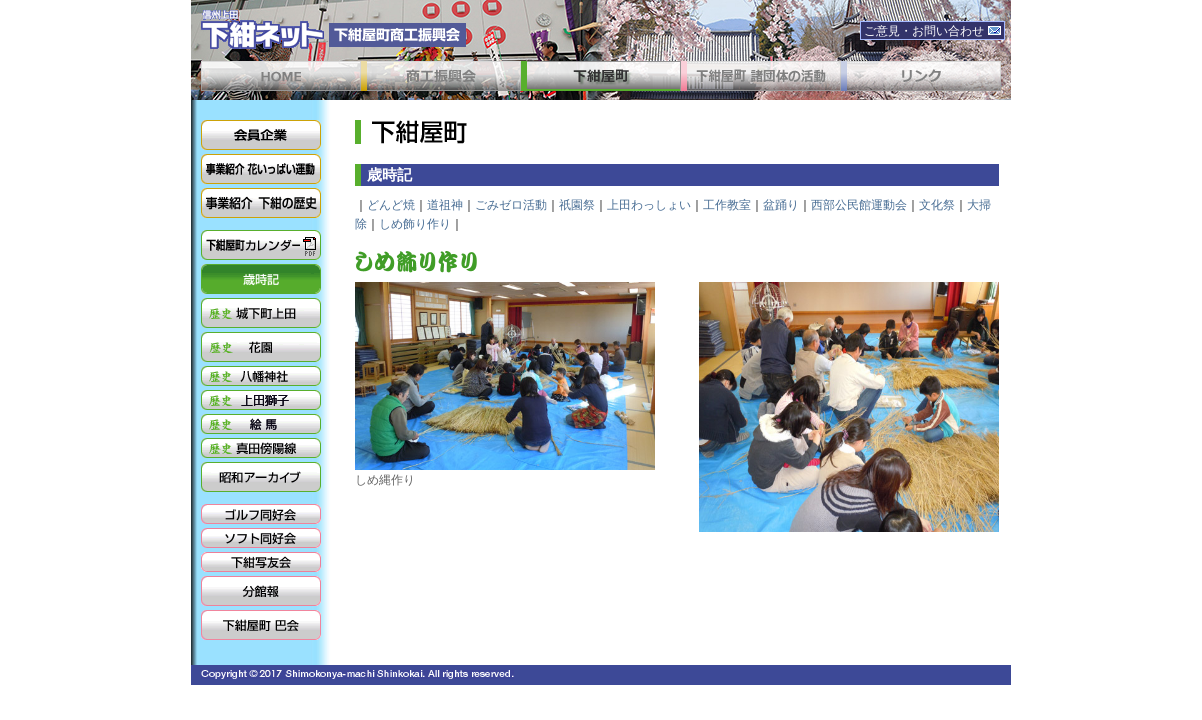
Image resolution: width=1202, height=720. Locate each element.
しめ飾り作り (415, 224)
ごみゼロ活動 (511, 205)
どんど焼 (391, 205)
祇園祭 (577, 205)
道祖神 (445, 205)
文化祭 (937, 205)
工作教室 (727, 205)
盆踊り (781, 205)
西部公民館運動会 (859, 205)
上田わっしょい (649, 205)
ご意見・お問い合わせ (932, 31)
